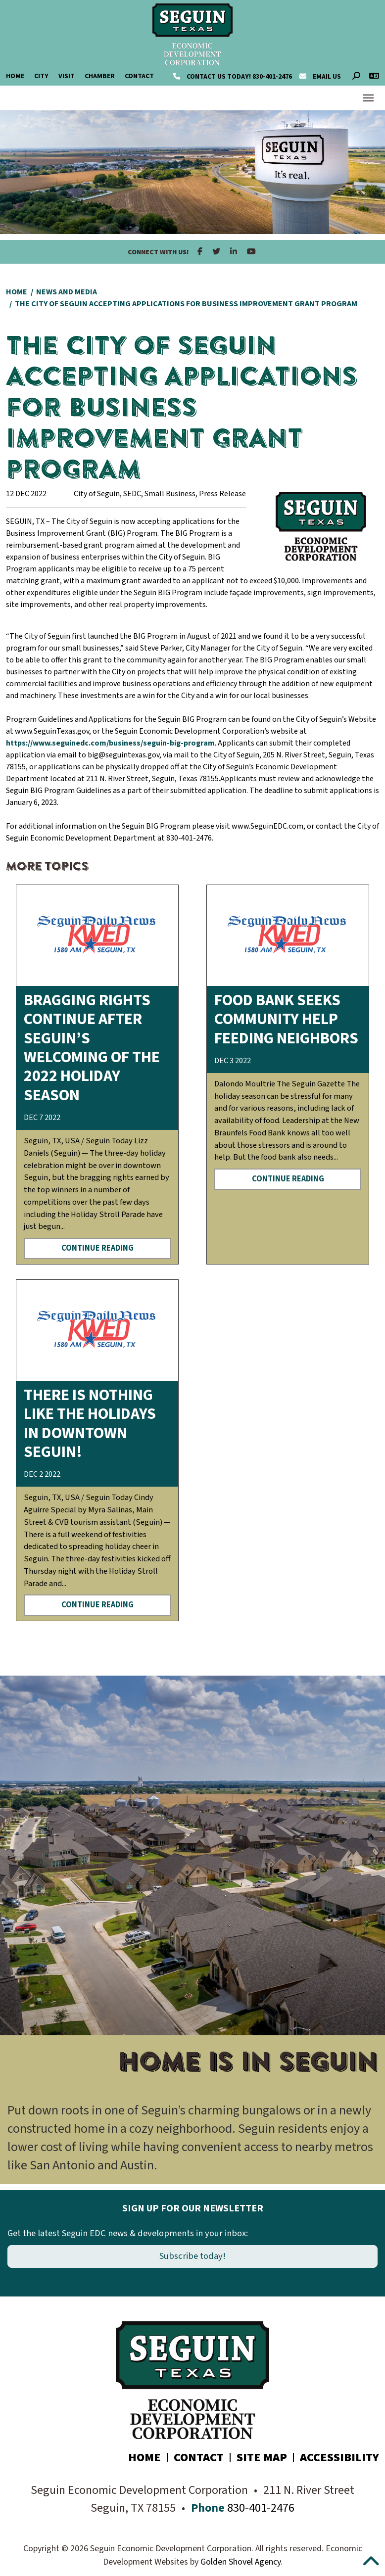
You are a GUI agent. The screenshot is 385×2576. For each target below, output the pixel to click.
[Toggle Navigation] (368, 98)
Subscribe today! (192, 2255)
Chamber (100, 76)
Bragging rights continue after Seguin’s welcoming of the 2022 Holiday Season (92, 1048)
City (41, 76)
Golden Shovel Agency (240, 2562)
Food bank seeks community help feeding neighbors (286, 1019)
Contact (139, 76)
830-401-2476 (233, 77)
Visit (66, 76)
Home (15, 76)
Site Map (262, 2457)
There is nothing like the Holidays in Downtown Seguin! (90, 1423)
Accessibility (339, 2457)
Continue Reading (97, 1248)
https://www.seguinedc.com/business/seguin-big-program (110, 743)
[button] (15, 1930)
